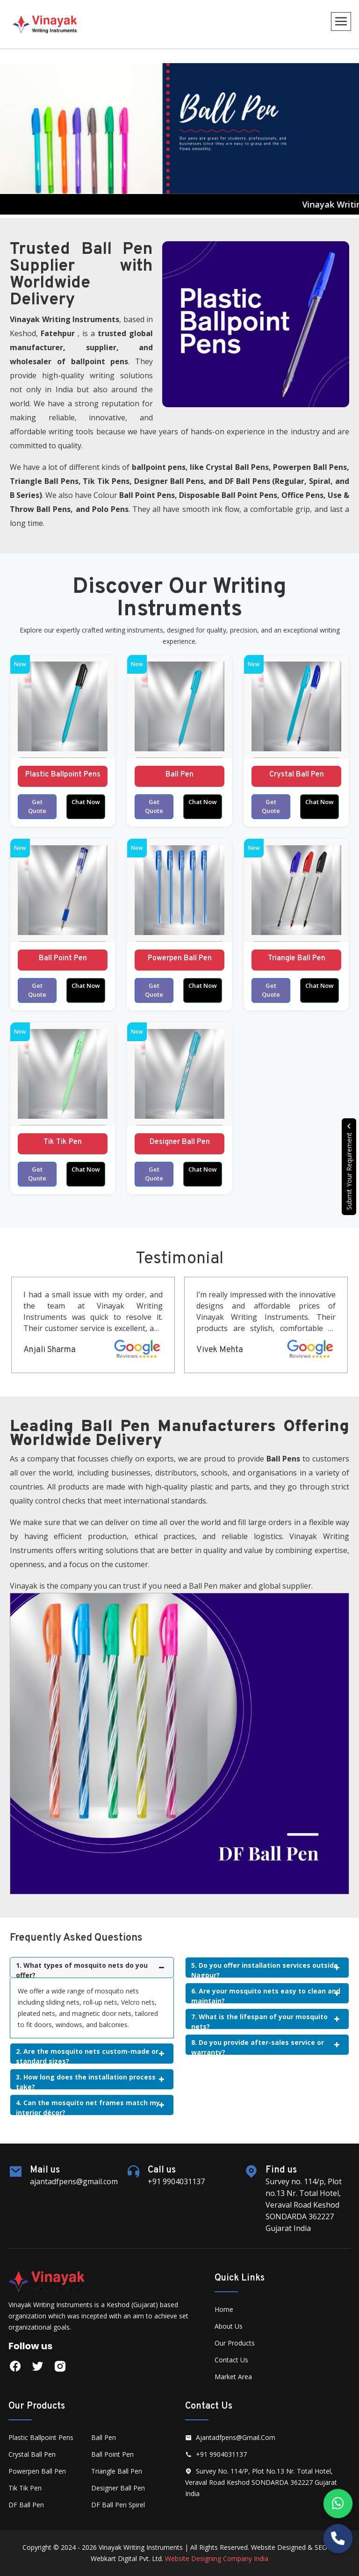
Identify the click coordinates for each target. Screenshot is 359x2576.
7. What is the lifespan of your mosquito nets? (265, 2020)
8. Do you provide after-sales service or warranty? (265, 2046)
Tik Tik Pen (62, 1142)
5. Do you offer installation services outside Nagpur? (265, 1969)
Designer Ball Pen (180, 1142)
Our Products (235, 2343)
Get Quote (37, 806)
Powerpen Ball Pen (180, 958)
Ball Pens (252, 467)
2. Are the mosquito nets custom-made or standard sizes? (90, 2055)
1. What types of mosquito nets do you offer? (90, 1969)
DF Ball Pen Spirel (118, 2504)
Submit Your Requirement (349, 1166)
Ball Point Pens (147, 495)
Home (224, 2309)
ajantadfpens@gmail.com (230, 2437)
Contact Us (231, 2359)
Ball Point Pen (63, 958)
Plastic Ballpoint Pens (63, 774)
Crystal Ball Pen (296, 774)
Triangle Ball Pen (296, 958)
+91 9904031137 (216, 2454)
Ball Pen (179, 774)
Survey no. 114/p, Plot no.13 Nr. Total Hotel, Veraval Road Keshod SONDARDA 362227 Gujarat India (261, 2482)
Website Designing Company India (216, 2558)
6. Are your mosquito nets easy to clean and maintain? (265, 1995)
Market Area (233, 2376)
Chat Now (86, 802)
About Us (229, 2326)
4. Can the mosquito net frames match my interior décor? (90, 2106)
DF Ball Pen (26, 2504)
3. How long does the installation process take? (90, 2081)
